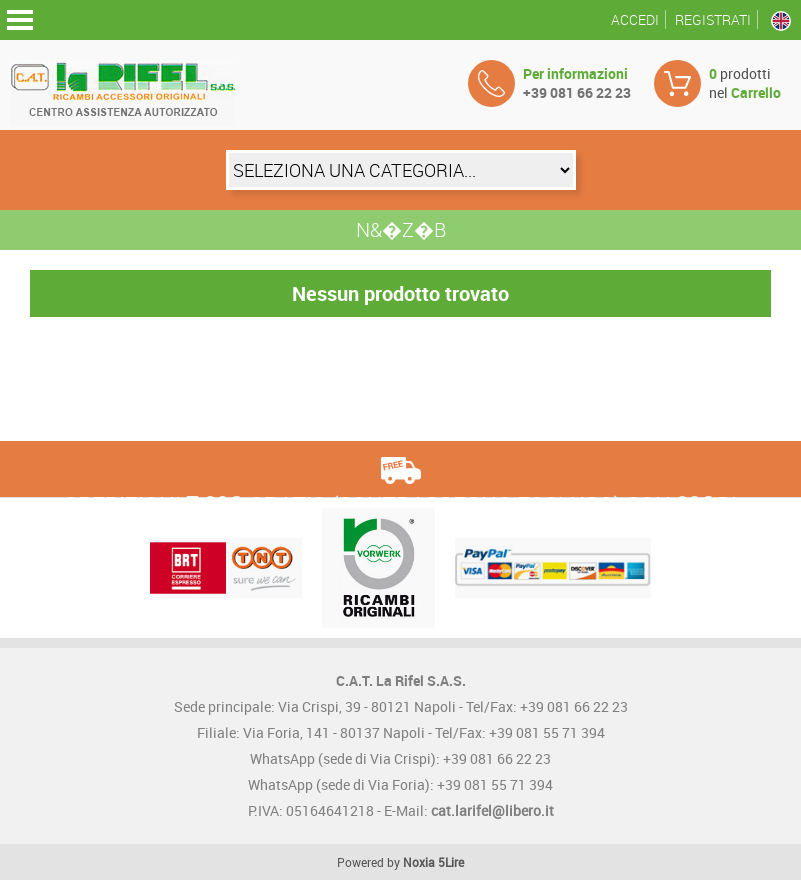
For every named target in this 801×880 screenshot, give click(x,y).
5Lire (451, 862)
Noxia (419, 862)
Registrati (713, 19)
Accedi (635, 19)
